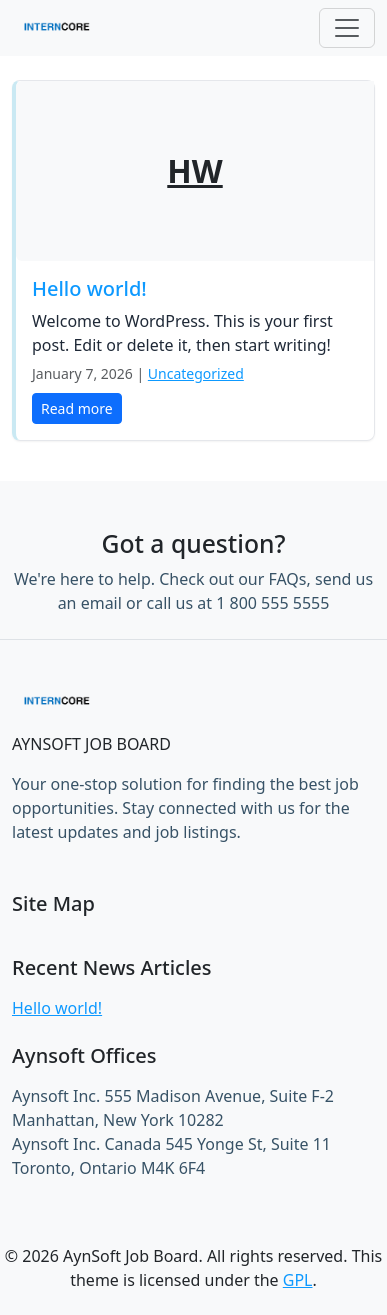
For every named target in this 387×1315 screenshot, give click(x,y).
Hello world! (89, 288)
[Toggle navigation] (347, 28)
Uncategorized (196, 373)
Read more (77, 408)
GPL (298, 1280)
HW (194, 170)
